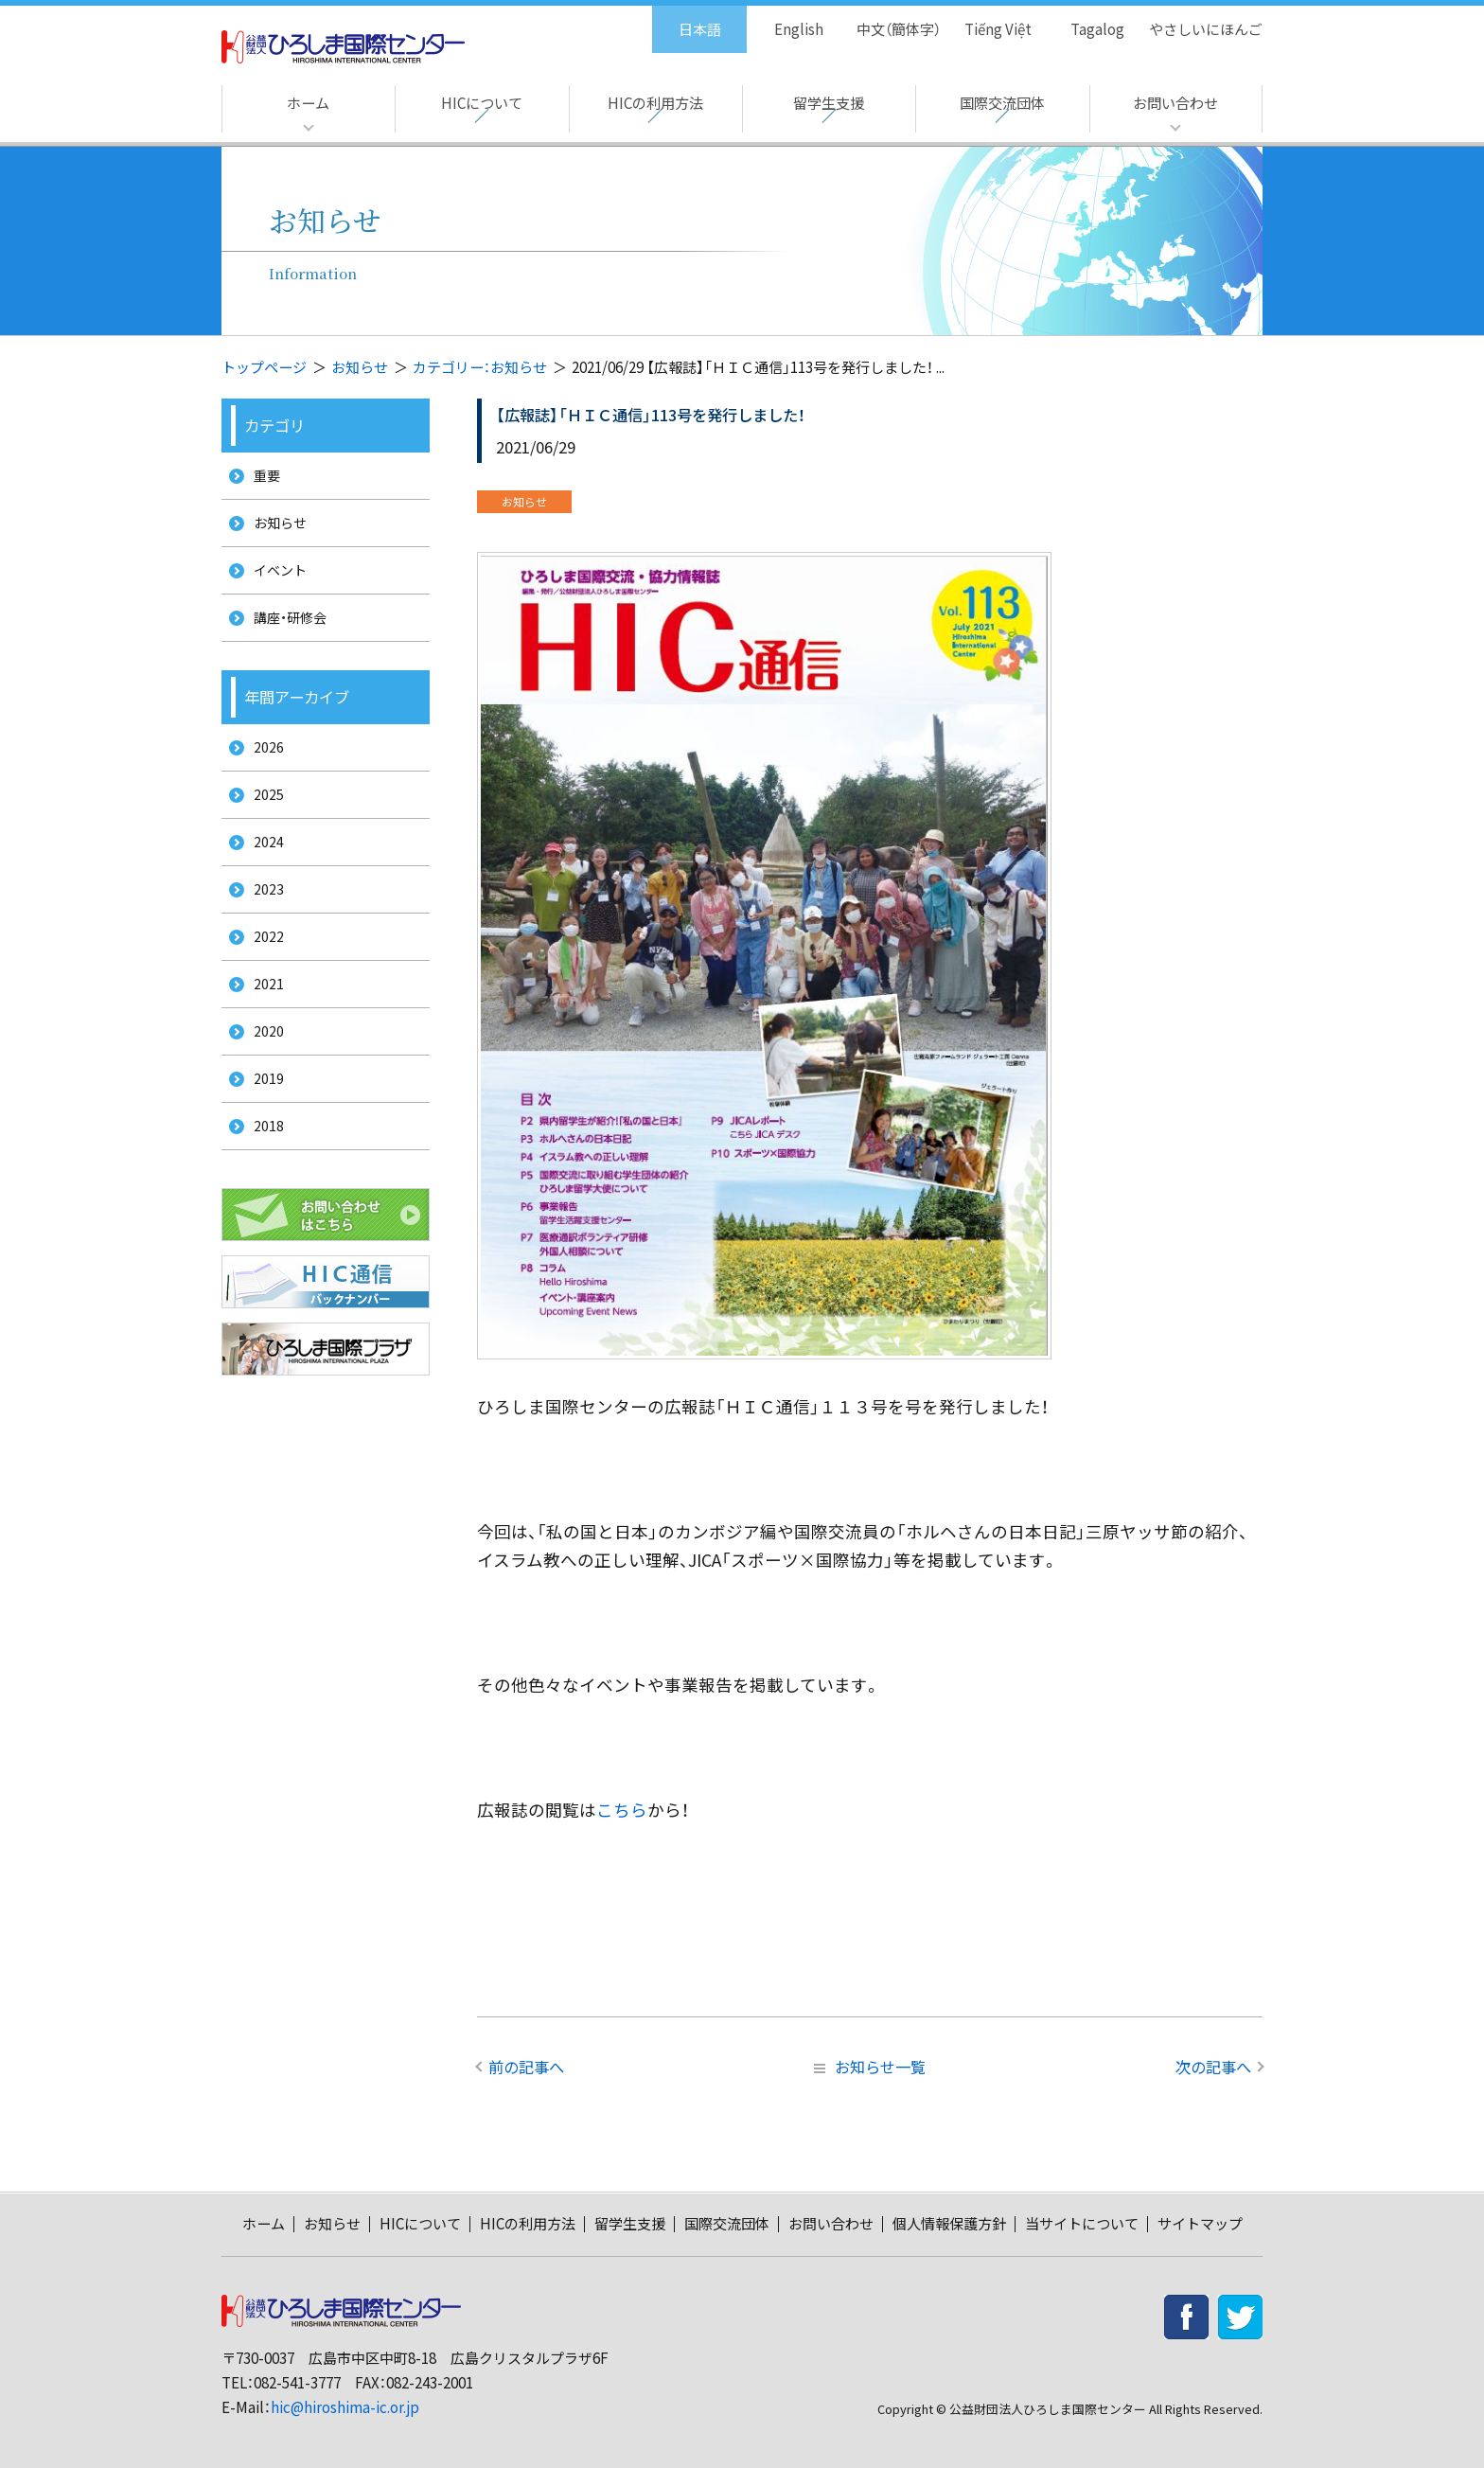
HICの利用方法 (655, 103)
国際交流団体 (1002, 103)
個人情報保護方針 (949, 2223)
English (779, 19)
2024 (262, 875)
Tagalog (1084, 19)
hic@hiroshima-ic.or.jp (345, 2407)
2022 (262, 980)
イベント (275, 583)
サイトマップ (1200, 2223)
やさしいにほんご (1199, 19)
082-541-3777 (297, 2382)
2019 (262, 1138)
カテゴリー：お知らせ (480, 367)
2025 (262, 822)
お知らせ (359, 367)
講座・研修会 (286, 636)
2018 (262, 1191)
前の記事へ (526, 2066)
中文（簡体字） (881, 19)
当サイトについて (1082, 2223)
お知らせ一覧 (870, 2066)
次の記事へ (1213, 2066)
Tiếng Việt (985, 19)
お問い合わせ (1175, 103)
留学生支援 (829, 103)
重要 (261, 478)
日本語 (680, 19)
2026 (262, 770)
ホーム (308, 103)
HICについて (481, 103)
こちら (621, 1809)
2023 (262, 928)
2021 (262, 1033)
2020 (262, 1085)
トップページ (264, 367)
